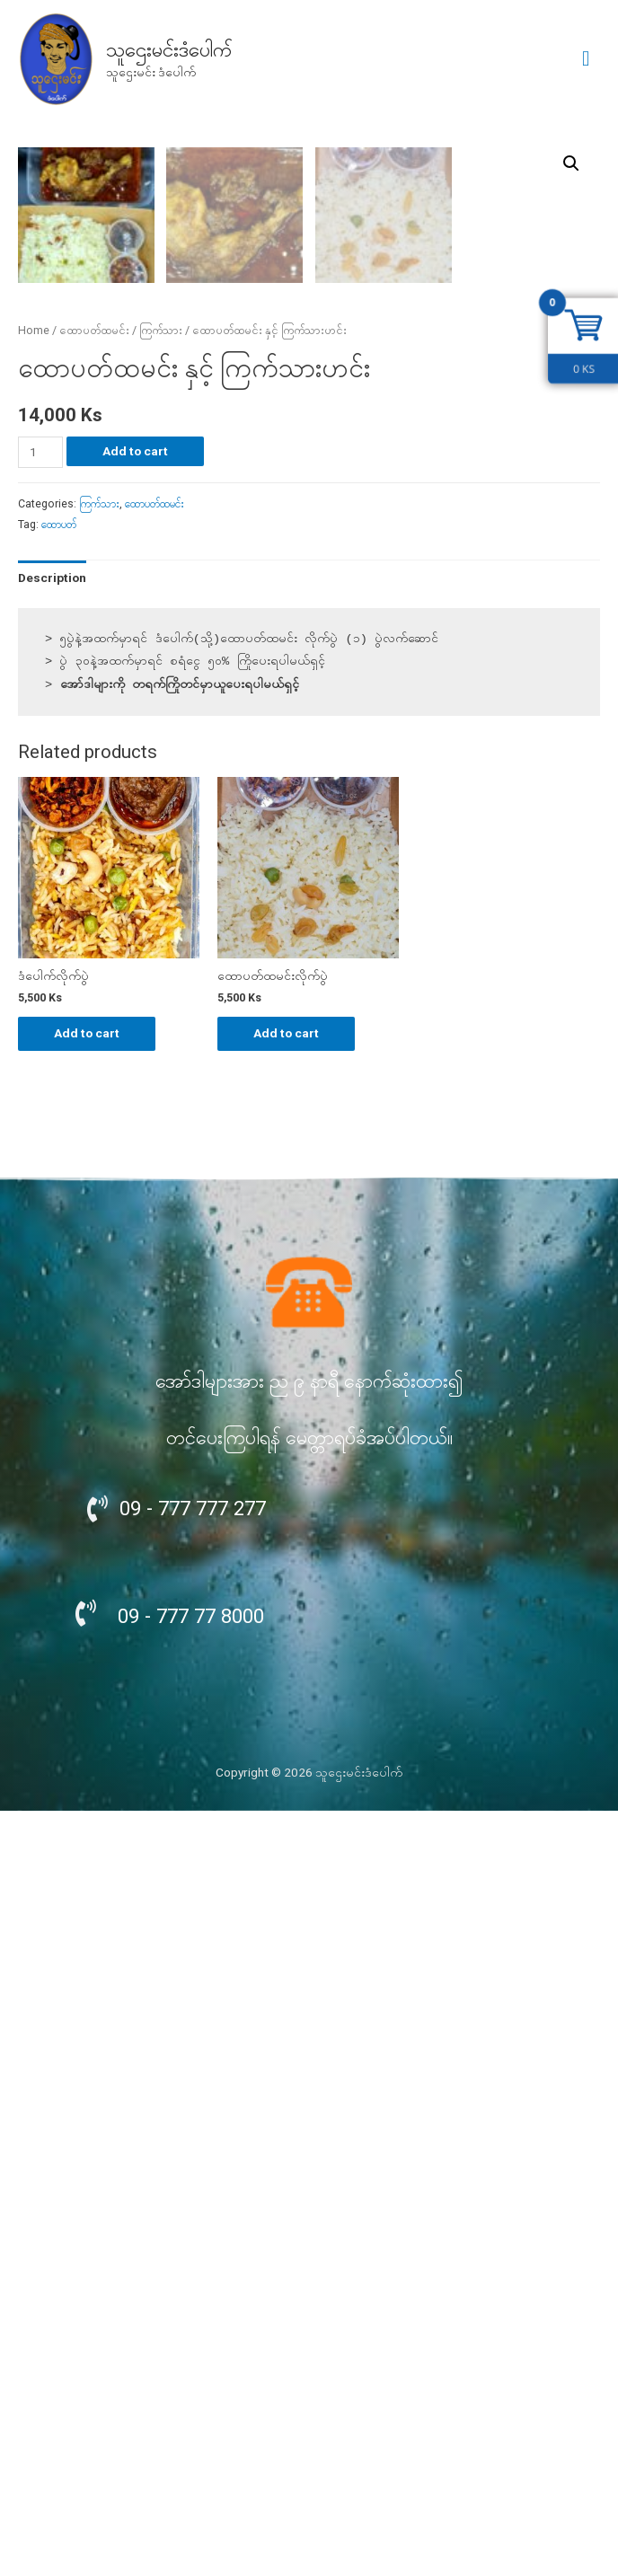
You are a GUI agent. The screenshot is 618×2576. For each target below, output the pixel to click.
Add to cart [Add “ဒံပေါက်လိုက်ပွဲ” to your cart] (86, 1798)
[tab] (52, 1343)
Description (52, 1343)
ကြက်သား (160, 1096)
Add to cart (135, 1216)
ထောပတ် (58, 1290)
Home (33, 1096)
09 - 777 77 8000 (191, 2381)
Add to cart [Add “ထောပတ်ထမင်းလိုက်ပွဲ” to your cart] (286, 1798)
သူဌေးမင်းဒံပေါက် (169, 50)
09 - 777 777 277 (192, 2273)
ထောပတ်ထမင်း (94, 1096)
